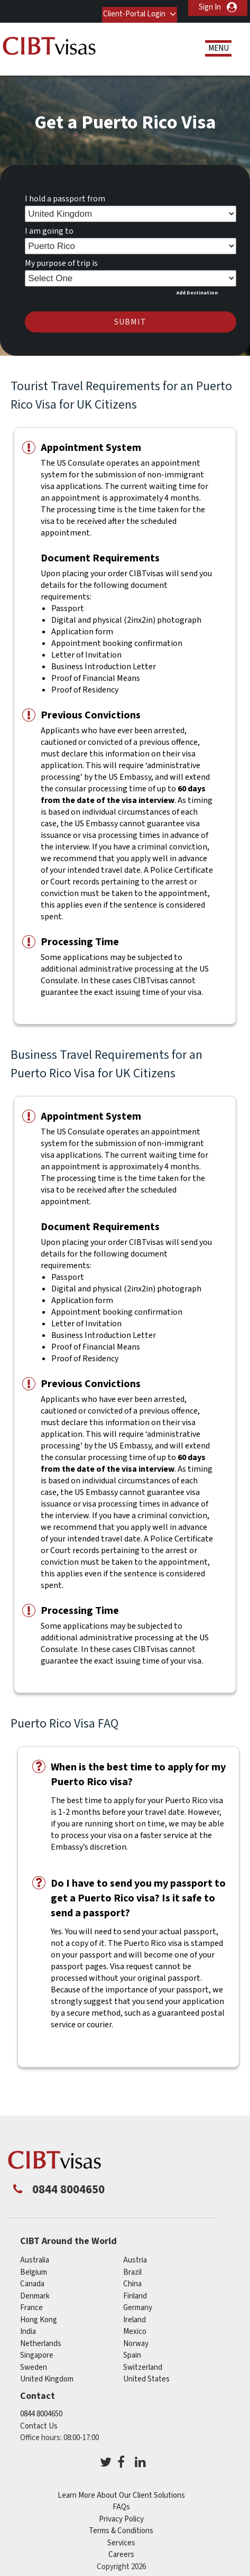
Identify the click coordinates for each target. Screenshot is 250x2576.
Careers (121, 2547)
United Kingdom (46, 2372)
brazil (132, 2265)
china (132, 2277)
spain (132, 2348)
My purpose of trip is (61, 256)
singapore (36, 2348)
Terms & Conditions (121, 2523)
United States (146, 2372)
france (31, 2300)
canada (32, 2277)
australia (34, 2253)
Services (121, 2536)
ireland (134, 2313)
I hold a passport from (65, 192)
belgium (33, 2265)
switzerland (142, 2360)
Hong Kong (38, 2313)
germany (137, 2300)
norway (136, 2336)
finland (135, 2289)
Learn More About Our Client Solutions (121, 2488)
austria (135, 2253)
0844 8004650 (41, 2407)
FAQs (121, 2500)
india (28, 2324)
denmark (35, 2289)
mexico (134, 2324)
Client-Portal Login (127, 7)
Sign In (210, 7)
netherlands (40, 2336)
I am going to (49, 224)
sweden (33, 2360)
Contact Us (39, 2419)
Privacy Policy (121, 2512)
